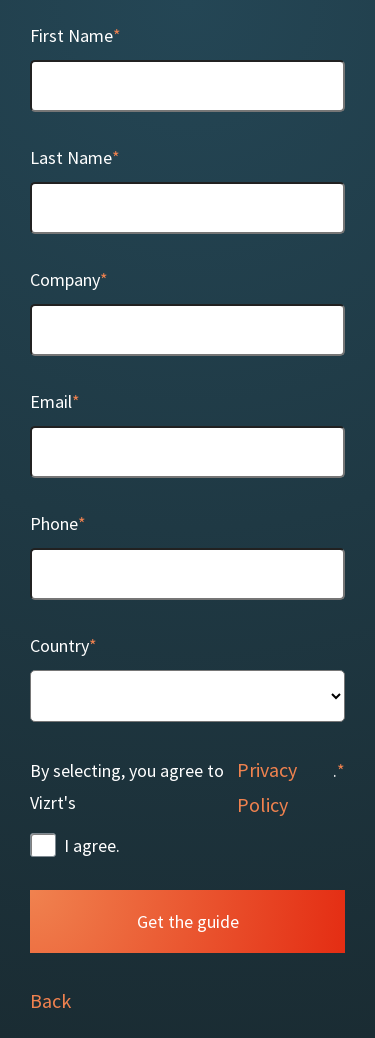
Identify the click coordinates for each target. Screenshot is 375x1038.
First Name (71, 35)
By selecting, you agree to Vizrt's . (183, 787)
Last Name (71, 157)
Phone (54, 523)
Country (59, 645)
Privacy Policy (267, 787)
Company (65, 279)
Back (50, 1000)
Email (51, 401)
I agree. (92, 845)
